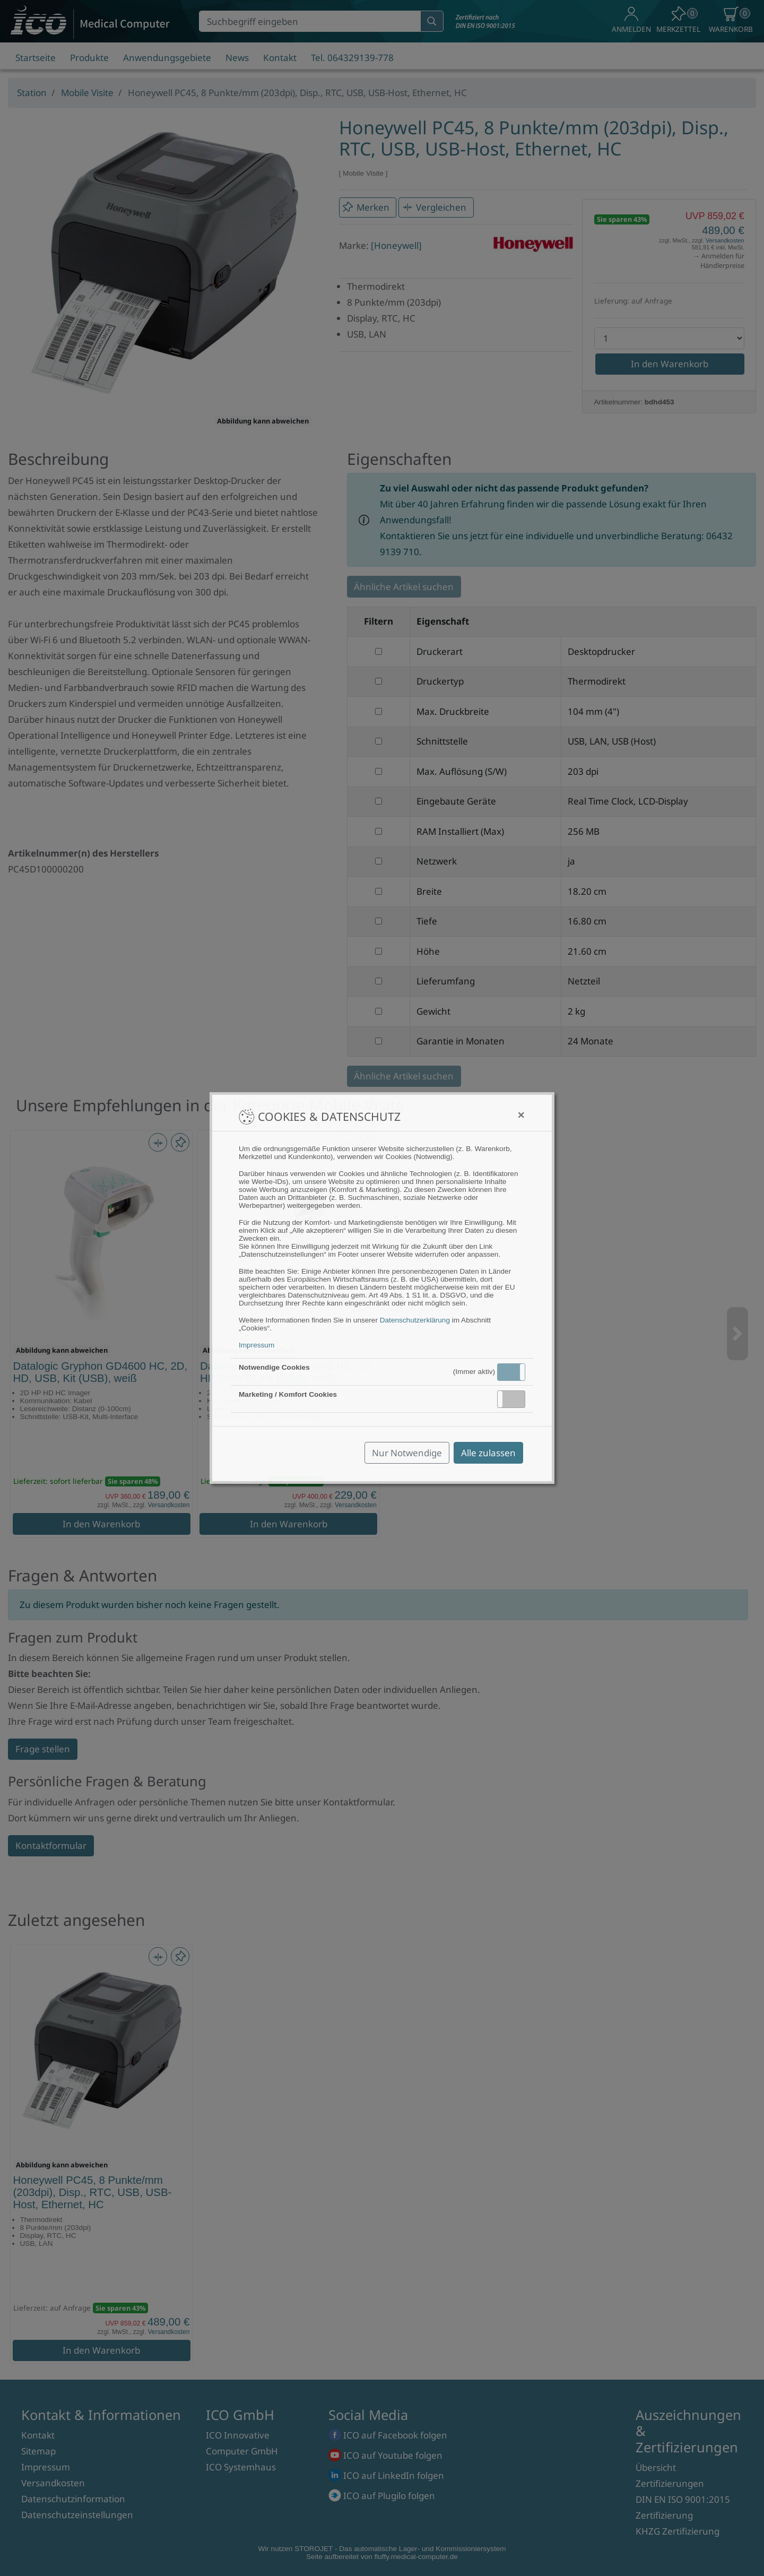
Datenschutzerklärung (415, 1320)
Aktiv (510, 1372)
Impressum (256, 1345)
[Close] (521, 1115)
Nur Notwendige (407, 1453)
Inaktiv (516, 1399)
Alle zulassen (488, 1453)
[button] (511, 1372)
